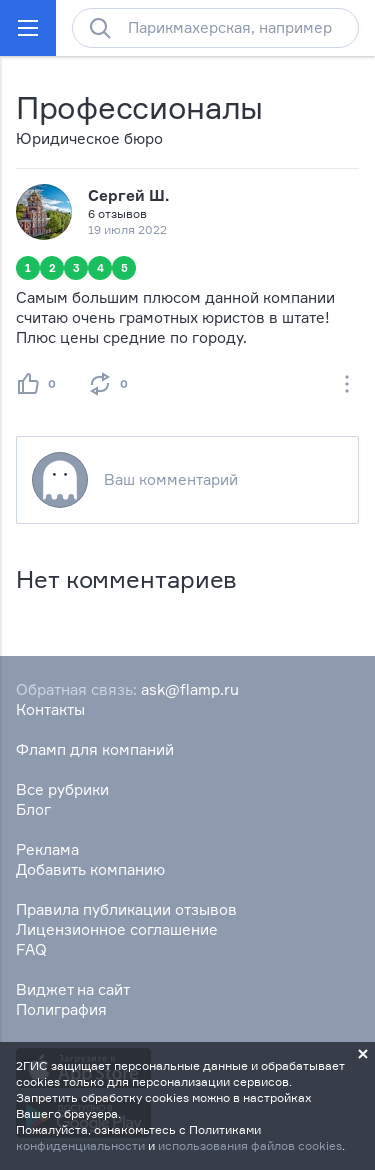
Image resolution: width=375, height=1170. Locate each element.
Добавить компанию (90, 869)
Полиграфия (61, 1009)
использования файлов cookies (250, 1145)
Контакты (50, 709)
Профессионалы (139, 107)
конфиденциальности (80, 1145)
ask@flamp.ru (190, 689)
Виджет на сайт (73, 989)
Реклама (47, 849)
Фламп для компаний (95, 749)
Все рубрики (62, 789)
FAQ (31, 949)
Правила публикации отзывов (126, 909)
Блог (33, 809)
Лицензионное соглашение (117, 929)
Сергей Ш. (128, 195)
